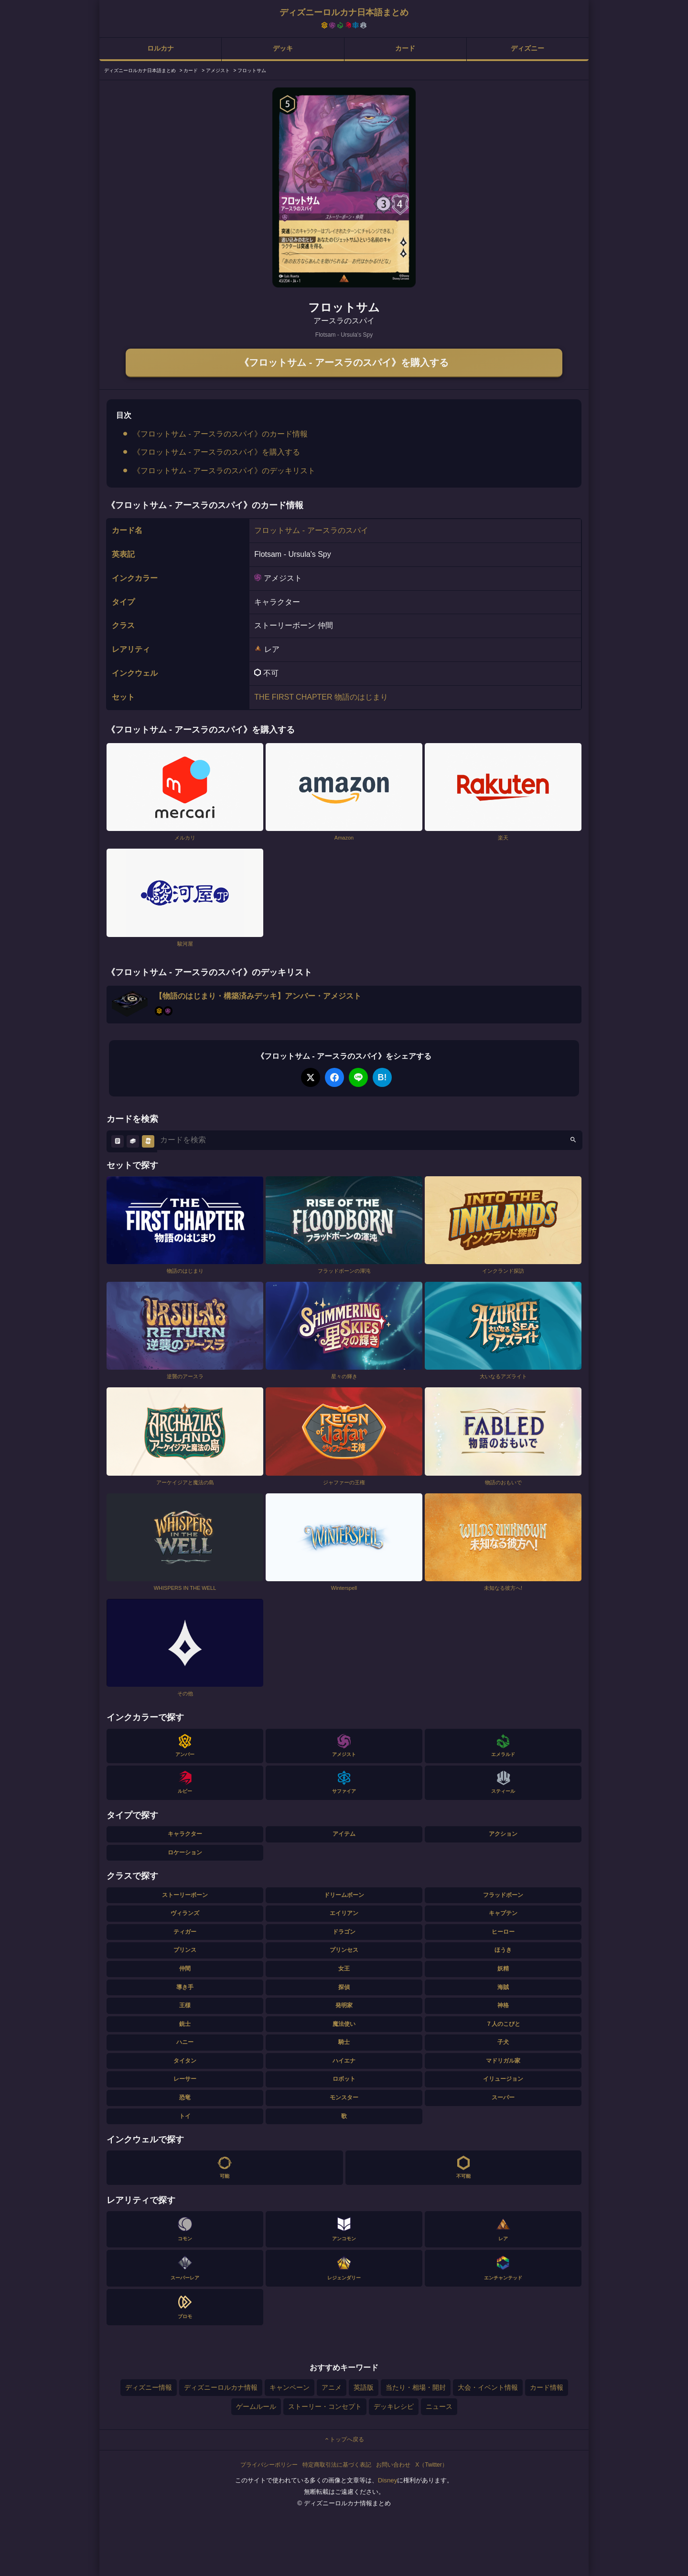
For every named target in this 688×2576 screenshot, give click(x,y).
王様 (185, 2005)
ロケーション (185, 1852)
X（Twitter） (431, 2464)
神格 (503, 2005)
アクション (503, 1834)
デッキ (283, 48)
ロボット (344, 2079)
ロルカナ (160, 48)
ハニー (185, 2042)
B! (382, 1077)
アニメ (332, 2387)
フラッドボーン (503, 1895)
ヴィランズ (185, 1913)
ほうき (503, 1950)
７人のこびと (503, 2024)
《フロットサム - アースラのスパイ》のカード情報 (220, 434)
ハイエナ (344, 2060)
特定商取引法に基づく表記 (336, 2464)
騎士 (344, 2042)
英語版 (364, 2387)
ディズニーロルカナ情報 (221, 2387)
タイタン (184, 2060)
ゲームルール (256, 2406)
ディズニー (527, 48)
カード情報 (546, 2387)
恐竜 (185, 2097)
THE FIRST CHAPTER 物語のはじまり (321, 697)
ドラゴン (344, 1931)
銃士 (185, 2024)
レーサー (184, 2079)
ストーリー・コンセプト (325, 2406)
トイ (185, 2116)
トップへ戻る (344, 2439)
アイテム (344, 1834)
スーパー (503, 2097)
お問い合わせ (393, 2464)
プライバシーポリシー (269, 2464)
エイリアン (344, 1913)
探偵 (344, 1987)
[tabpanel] (344, 187)
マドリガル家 (503, 2060)
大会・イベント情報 (488, 2387)
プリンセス (344, 1950)
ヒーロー (503, 1931)
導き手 (185, 1987)
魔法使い (344, 2024)
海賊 (503, 1987)
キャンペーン (289, 2387)
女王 (344, 1968)
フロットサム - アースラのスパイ (311, 530)
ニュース (439, 2406)
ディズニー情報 (148, 2387)
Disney (388, 2480)
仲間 (185, 1968)
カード (405, 48)
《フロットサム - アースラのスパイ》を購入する (344, 362)
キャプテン (503, 1913)
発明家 (344, 2005)
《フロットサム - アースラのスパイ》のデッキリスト (224, 471)
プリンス (184, 1950)
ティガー (184, 1931)
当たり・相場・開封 (416, 2387)
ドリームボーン (344, 1895)
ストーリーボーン (185, 1895)
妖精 (503, 1968)
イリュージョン (503, 2079)
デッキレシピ (394, 2406)
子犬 (503, 2042)
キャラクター (185, 1834)
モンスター (344, 2097)
